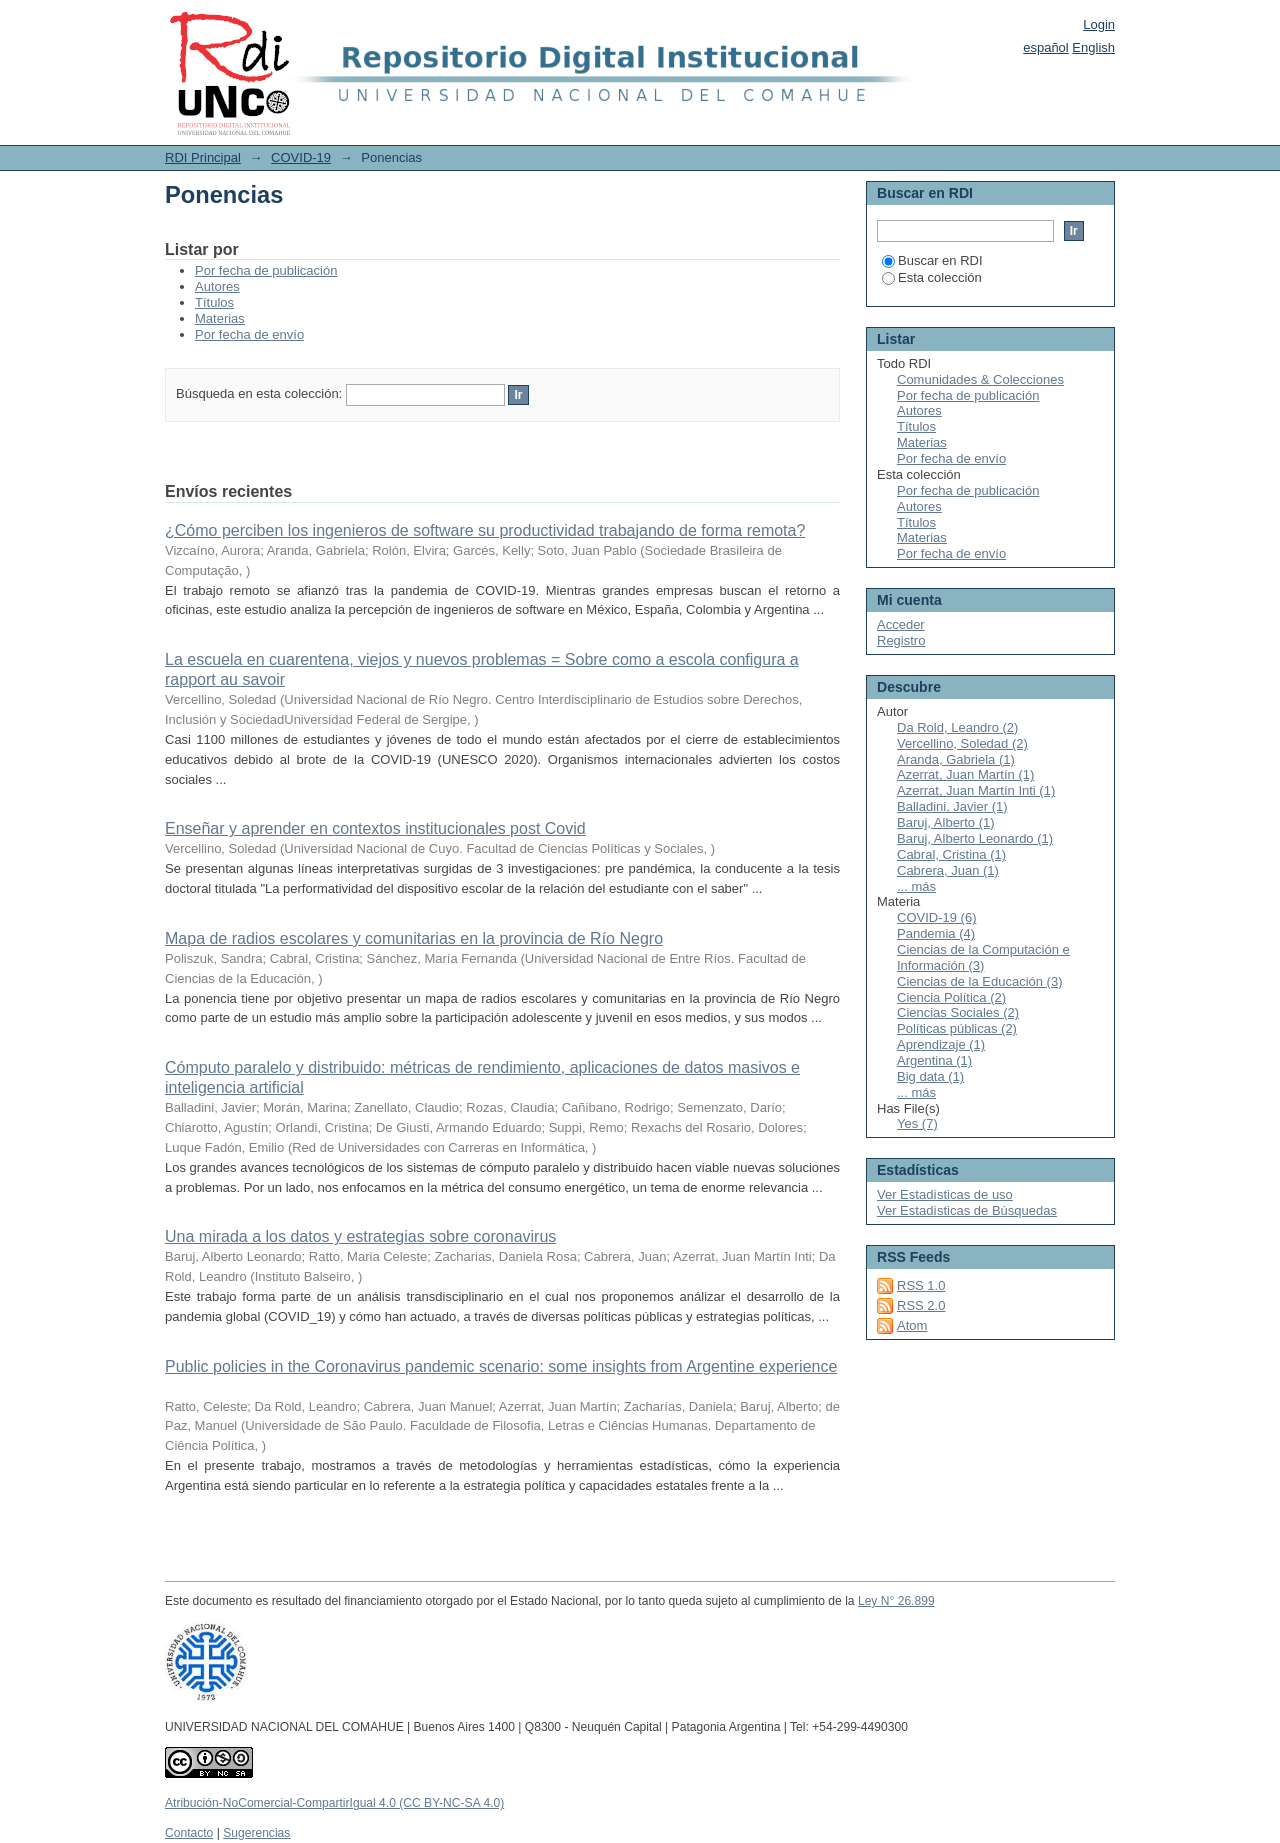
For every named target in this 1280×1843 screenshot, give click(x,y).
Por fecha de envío (249, 334)
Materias (220, 318)
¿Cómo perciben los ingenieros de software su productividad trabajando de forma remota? (485, 530)
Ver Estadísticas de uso (945, 1194)
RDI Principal (203, 157)
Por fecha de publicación (266, 270)
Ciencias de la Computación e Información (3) (983, 957)
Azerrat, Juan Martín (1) (965, 774)
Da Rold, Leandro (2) (957, 727)
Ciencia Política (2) (951, 997)
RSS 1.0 (921, 1285)
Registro (901, 640)
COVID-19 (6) (936, 917)
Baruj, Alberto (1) (946, 822)
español (1046, 47)
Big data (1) (930, 1076)
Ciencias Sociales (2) (958, 1012)
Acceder (901, 624)
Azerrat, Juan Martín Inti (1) (976, 790)
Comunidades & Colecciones (980, 379)
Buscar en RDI (932, 260)
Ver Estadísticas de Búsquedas (967, 1210)
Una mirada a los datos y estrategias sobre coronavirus (360, 1236)
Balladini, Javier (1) (952, 806)
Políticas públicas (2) (957, 1028)
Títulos (214, 302)
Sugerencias (256, 1833)
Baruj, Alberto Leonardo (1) (975, 838)
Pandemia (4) (936, 933)
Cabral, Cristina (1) (951, 854)
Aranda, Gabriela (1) (956, 759)
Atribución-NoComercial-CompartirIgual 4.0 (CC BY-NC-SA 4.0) (334, 1803)
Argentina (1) (934, 1060)
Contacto (189, 1833)
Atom (912, 1325)
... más (916, 886)
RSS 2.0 (921, 1305)
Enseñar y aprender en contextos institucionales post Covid (375, 828)
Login (1099, 24)
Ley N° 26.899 (896, 1601)
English (1093, 47)
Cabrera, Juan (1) (948, 870)
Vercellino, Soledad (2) (962, 743)
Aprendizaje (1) (941, 1044)
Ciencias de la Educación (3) (979, 981)
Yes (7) (917, 1123)
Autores (217, 286)
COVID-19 (301, 157)
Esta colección (932, 277)
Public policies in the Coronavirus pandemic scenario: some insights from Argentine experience (501, 1366)
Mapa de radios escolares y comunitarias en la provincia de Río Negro (414, 938)
